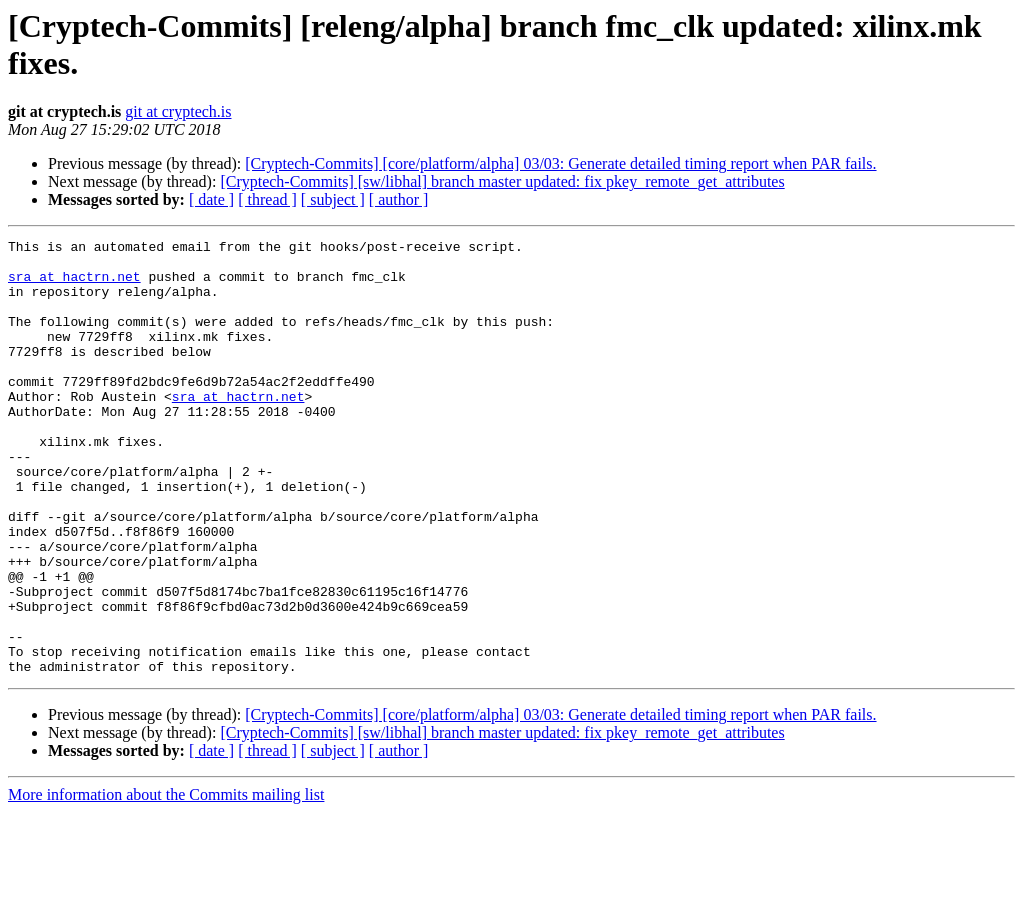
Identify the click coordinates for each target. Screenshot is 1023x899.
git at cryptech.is (178, 111)
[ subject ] (333, 199)
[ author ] (399, 199)
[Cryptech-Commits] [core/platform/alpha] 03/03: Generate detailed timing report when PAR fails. (560, 163)
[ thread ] (267, 199)
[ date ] (211, 199)
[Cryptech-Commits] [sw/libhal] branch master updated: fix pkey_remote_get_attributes (502, 181)
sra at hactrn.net (74, 285)
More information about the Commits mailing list (166, 881)
